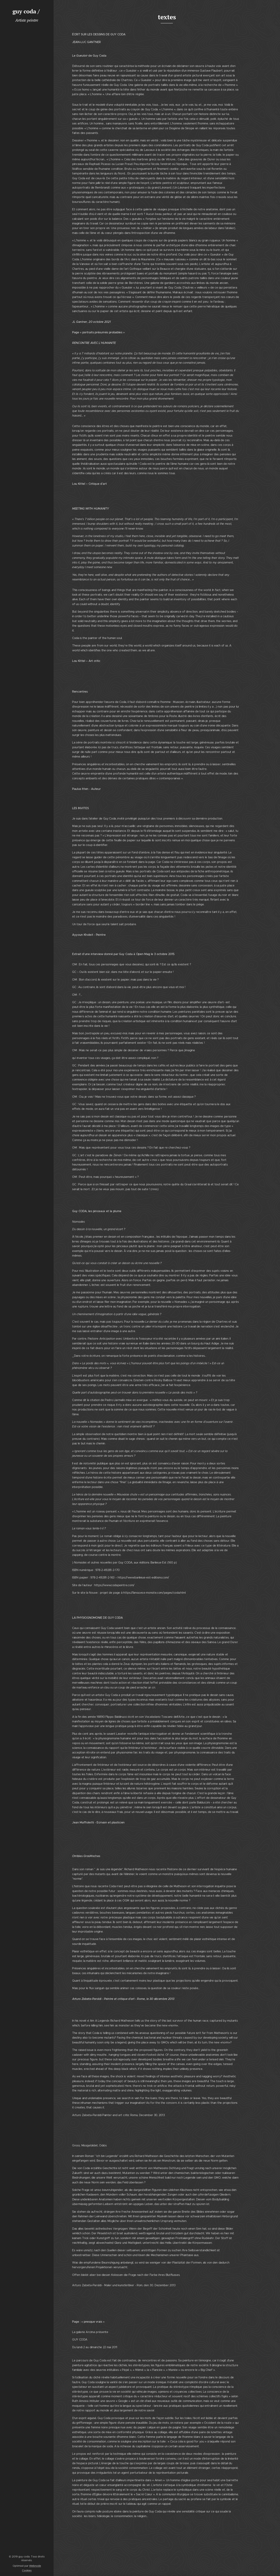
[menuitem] (26, 1228)
